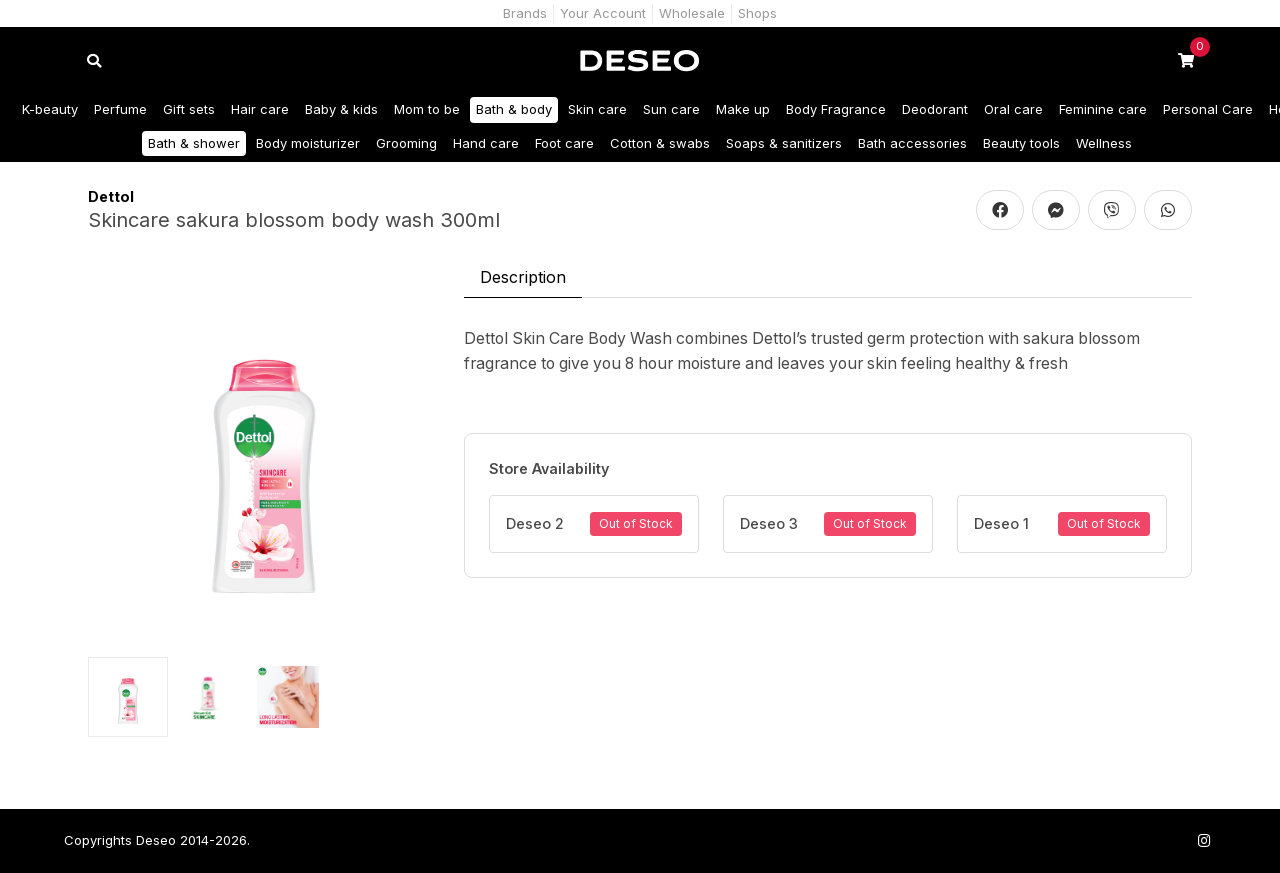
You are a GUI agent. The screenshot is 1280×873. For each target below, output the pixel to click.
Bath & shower (194, 143)
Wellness (1104, 143)
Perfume (120, 109)
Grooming (406, 143)
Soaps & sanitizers (784, 143)
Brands (525, 13)
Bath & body (514, 109)
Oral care (1013, 109)
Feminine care (1103, 109)
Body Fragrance (836, 109)
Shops (757, 13)
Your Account (603, 13)
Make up (743, 109)
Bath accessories (912, 143)
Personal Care (1208, 109)
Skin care (597, 109)
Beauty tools (1021, 143)
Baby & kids (341, 109)
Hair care (260, 109)
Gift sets (189, 109)
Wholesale (692, 13)
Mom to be (427, 109)
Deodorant (935, 109)
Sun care (671, 109)
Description (523, 277)
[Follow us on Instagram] (1204, 840)
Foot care (564, 143)
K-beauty (50, 109)
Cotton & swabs (660, 143)
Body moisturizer (308, 143)
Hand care (486, 143)
